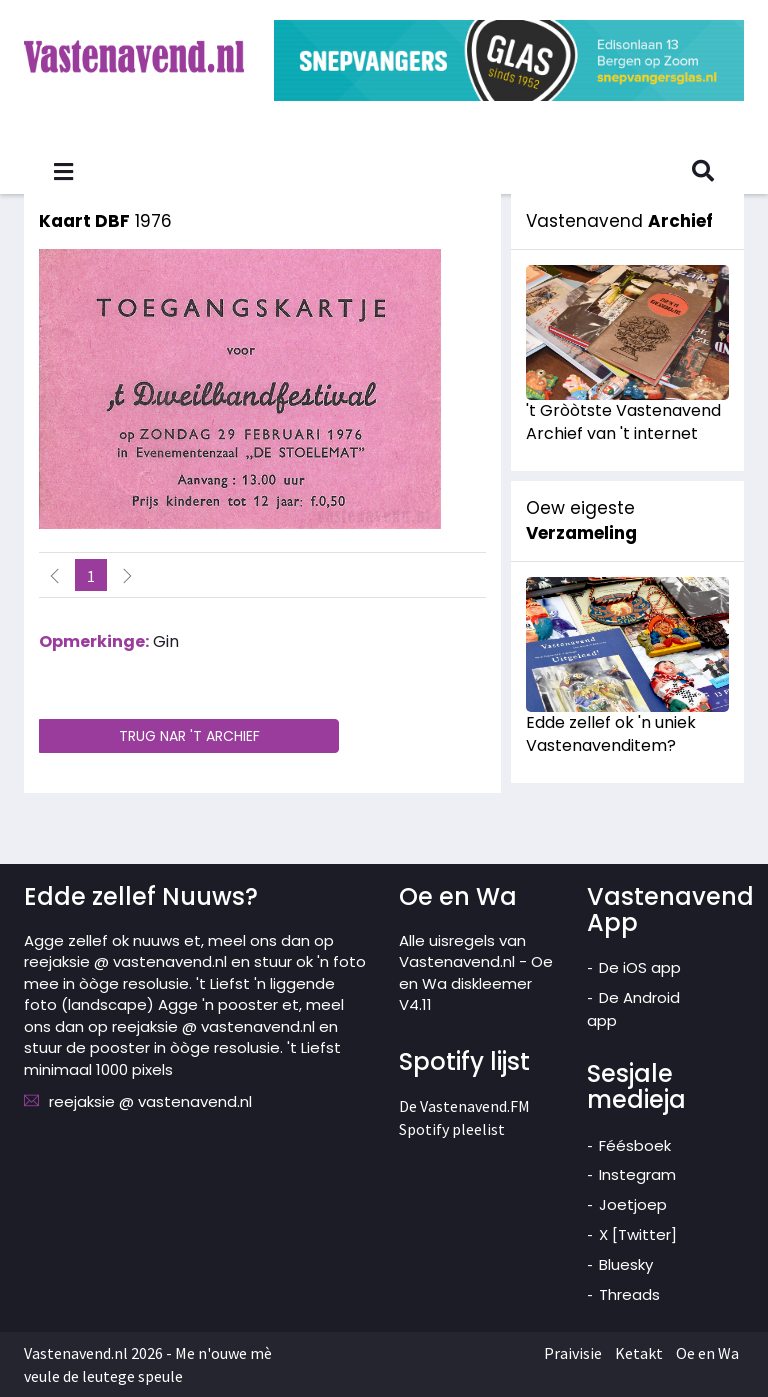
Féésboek (635, 1145)
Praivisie (573, 1353)
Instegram (637, 1174)
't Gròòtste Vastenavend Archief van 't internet (623, 422)
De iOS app (640, 967)
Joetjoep (633, 1204)
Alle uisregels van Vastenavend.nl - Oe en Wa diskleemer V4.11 (476, 972)
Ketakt (639, 1353)
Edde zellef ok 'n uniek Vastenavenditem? (611, 734)
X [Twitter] (638, 1234)
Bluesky (626, 1264)
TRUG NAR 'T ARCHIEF (189, 736)
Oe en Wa (707, 1353)
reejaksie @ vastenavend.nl (150, 1101)
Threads (629, 1294)
